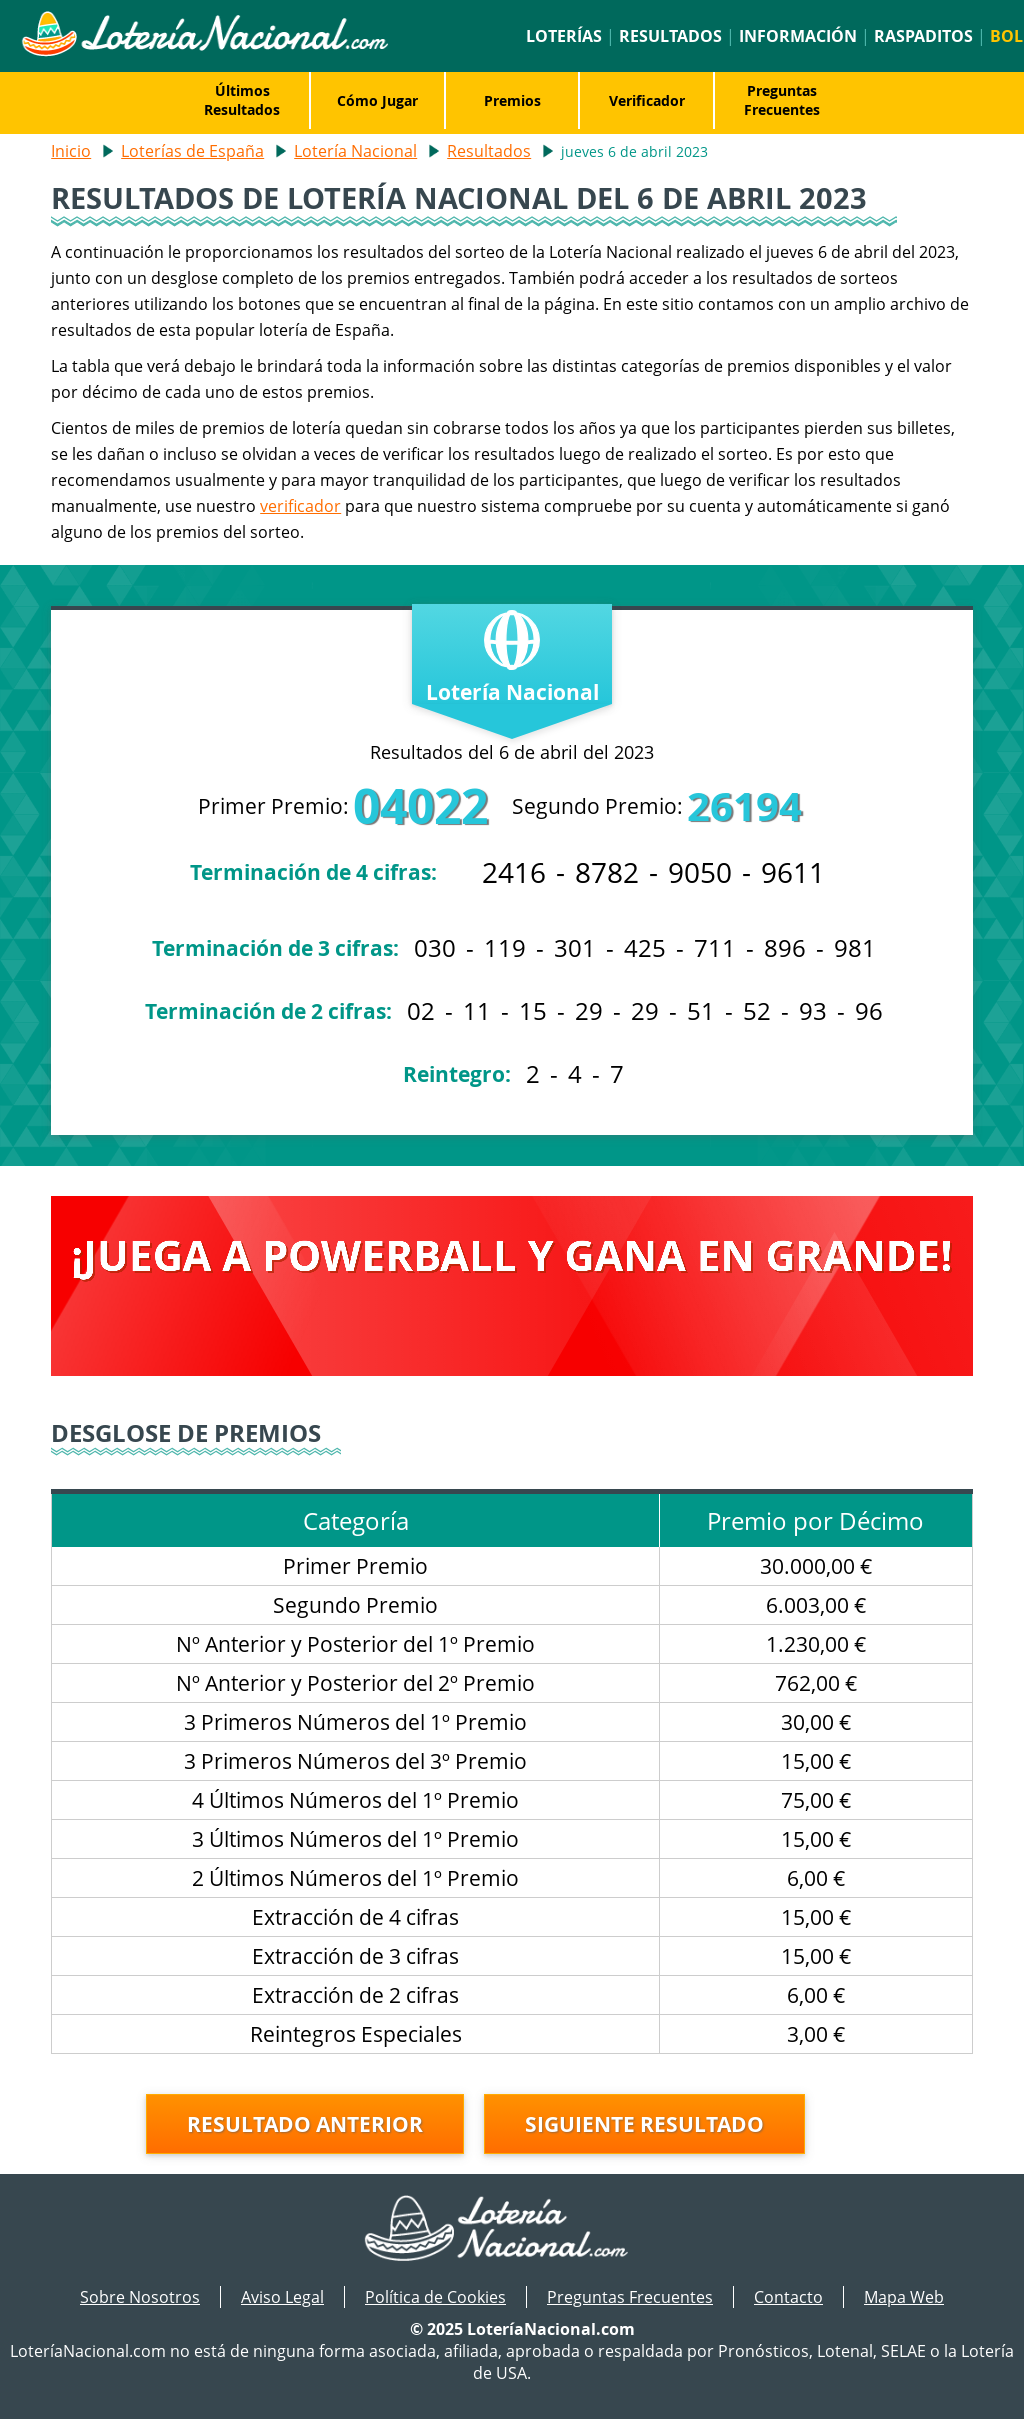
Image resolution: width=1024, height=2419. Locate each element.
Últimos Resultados (242, 100)
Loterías (564, 36)
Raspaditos (923, 36)
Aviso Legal (282, 2297)
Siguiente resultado (644, 2124)
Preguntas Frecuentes (782, 100)
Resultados (670, 36)
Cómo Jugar (377, 100)
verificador (300, 506)
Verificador (647, 100)
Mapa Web (904, 2297)
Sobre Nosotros (140, 2297)
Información (798, 36)
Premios (512, 100)
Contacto (788, 2297)
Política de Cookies (435, 2297)
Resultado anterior (305, 2124)
